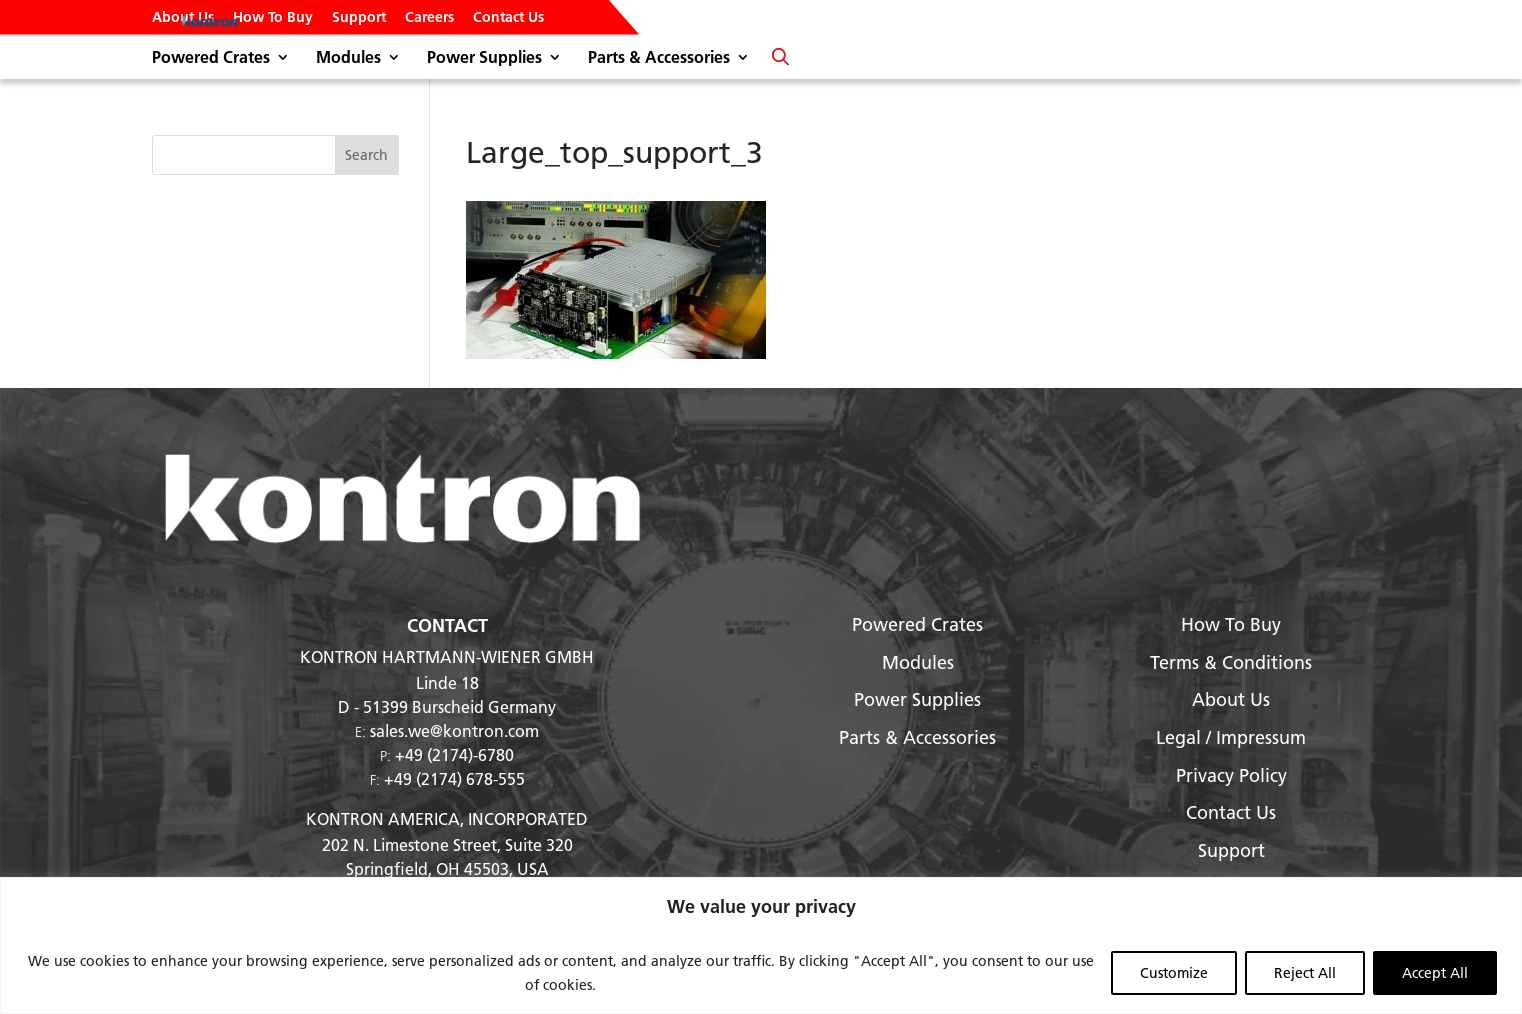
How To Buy (273, 18)
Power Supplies (484, 58)
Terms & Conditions (1231, 662)
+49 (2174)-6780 (454, 754)
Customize (1174, 973)
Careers (429, 18)
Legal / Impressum (1231, 737)
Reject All (1305, 973)
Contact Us (508, 18)
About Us (183, 18)
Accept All (1435, 973)
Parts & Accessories (659, 58)
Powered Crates (211, 58)
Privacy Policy (1231, 775)
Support (359, 18)
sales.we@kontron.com (454, 730)
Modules (348, 58)
